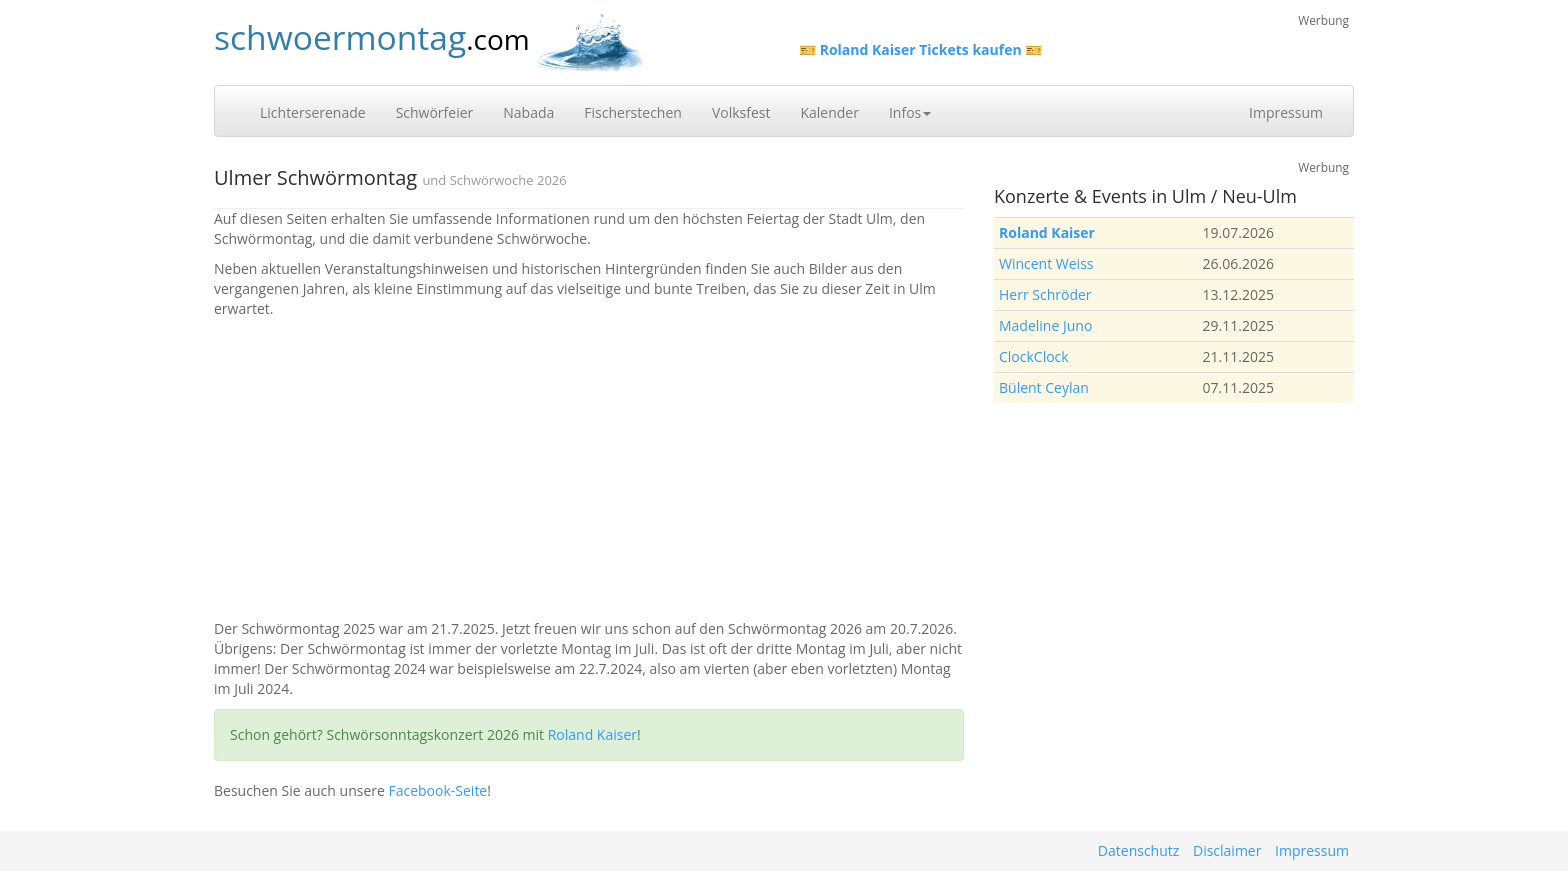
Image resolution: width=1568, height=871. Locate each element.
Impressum (1286, 112)
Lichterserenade (313, 112)
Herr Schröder (1045, 294)
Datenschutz (1138, 850)
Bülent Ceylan (1044, 387)
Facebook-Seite (437, 790)
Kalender (829, 112)
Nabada (528, 112)
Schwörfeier (435, 112)
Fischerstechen (633, 112)
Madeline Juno (1045, 325)
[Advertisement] (589, 469)
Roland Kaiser (592, 734)
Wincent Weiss (1046, 263)
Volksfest (741, 112)
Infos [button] (910, 112)
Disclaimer (1227, 850)
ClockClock (1034, 356)
